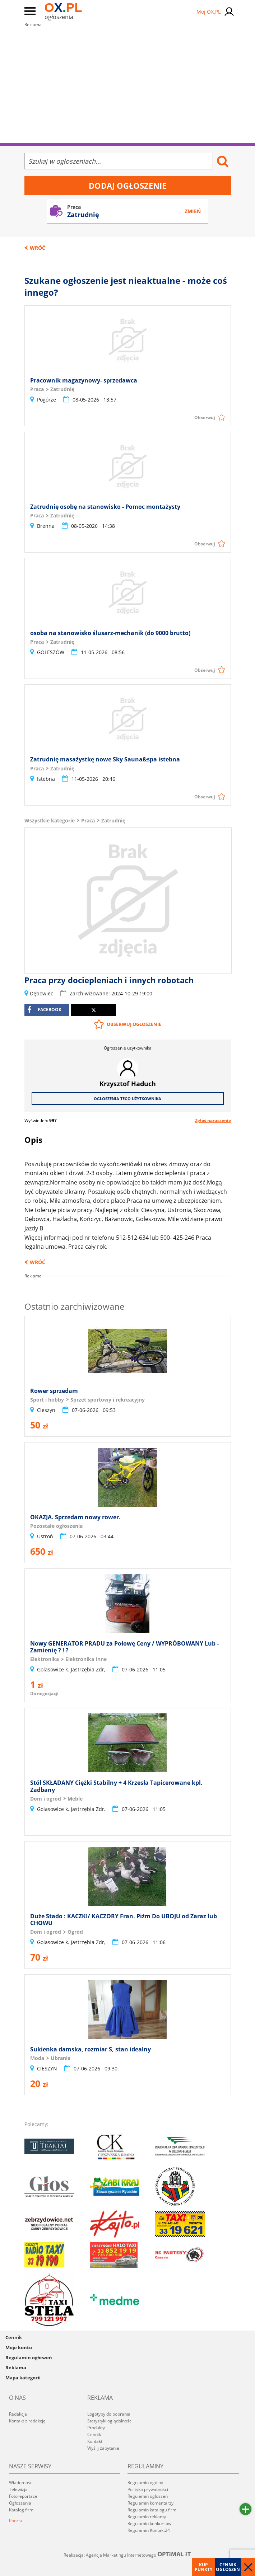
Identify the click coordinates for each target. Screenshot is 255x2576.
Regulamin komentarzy (150, 2503)
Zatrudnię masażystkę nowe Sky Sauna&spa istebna (105, 759)
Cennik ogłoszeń (228, 2567)
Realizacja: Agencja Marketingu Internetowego (127, 2555)
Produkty (96, 2428)
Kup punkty (203, 2567)
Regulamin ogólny (145, 2482)
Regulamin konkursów (149, 2523)
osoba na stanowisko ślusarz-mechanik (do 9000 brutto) (110, 633)
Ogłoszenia (20, 2503)
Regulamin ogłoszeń (28, 2357)
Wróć (37, 247)
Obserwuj (204, 417)
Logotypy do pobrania (108, 2414)
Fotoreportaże (23, 2496)
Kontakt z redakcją (27, 2421)
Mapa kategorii (23, 2377)
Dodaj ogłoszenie (127, 185)
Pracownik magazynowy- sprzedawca (83, 380)
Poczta (15, 2521)
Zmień (193, 211)
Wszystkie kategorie (49, 820)
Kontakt (94, 2441)
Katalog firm (21, 2510)
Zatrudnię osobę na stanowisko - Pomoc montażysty (105, 507)
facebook (44, 1009)
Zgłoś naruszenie (213, 1120)
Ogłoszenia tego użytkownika (127, 1098)
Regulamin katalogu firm (152, 2510)
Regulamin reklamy (147, 2517)
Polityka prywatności (148, 2489)
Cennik (13, 2337)
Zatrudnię (113, 820)
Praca (88, 820)
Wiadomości (21, 2482)
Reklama (15, 2367)
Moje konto (18, 2347)
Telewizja (18, 2489)
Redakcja (18, 2414)
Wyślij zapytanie (103, 2448)
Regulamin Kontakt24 (149, 2530)
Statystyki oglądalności (110, 2421)
